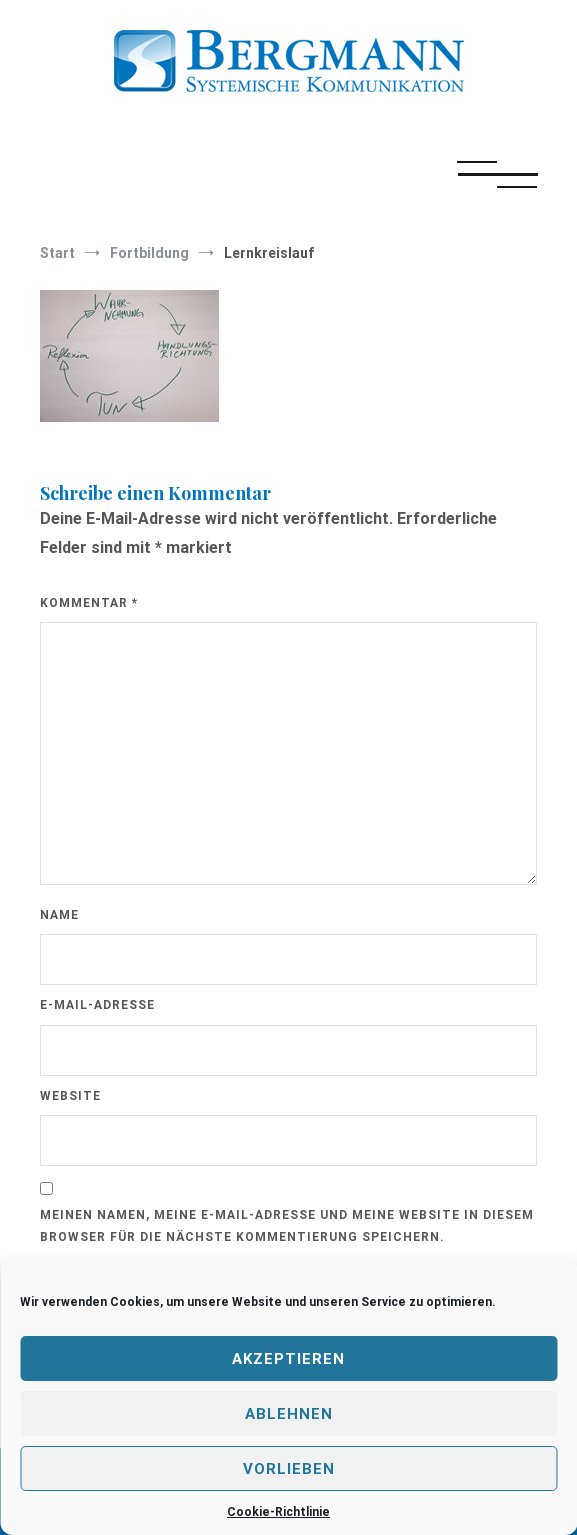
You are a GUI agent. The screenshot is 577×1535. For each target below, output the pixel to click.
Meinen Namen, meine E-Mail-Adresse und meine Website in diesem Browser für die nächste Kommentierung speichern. (287, 1226)
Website (70, 1096)
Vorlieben (289, 1469)
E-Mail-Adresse (97, 1005)
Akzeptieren (288, 1359)
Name (59, 915)
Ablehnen (289, 1414)
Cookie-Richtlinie (278, 1512)
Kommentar (89, 603)
